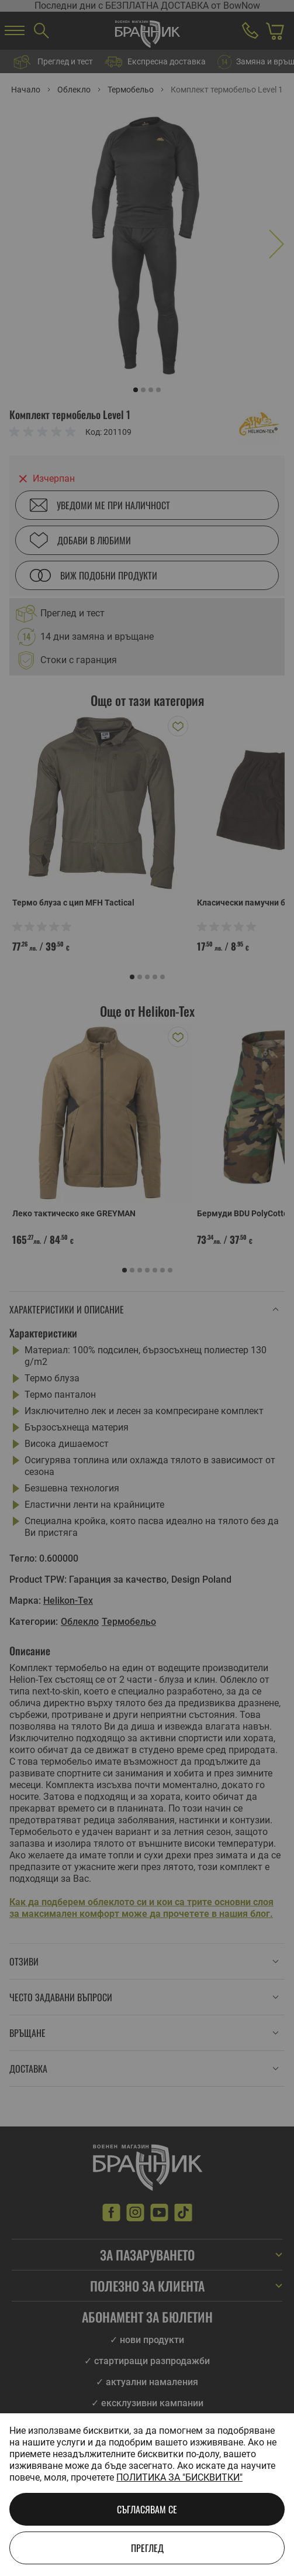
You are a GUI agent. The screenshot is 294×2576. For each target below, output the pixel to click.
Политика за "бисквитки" (179, 2477)
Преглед (147, 2548)
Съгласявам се (147, 2509)
